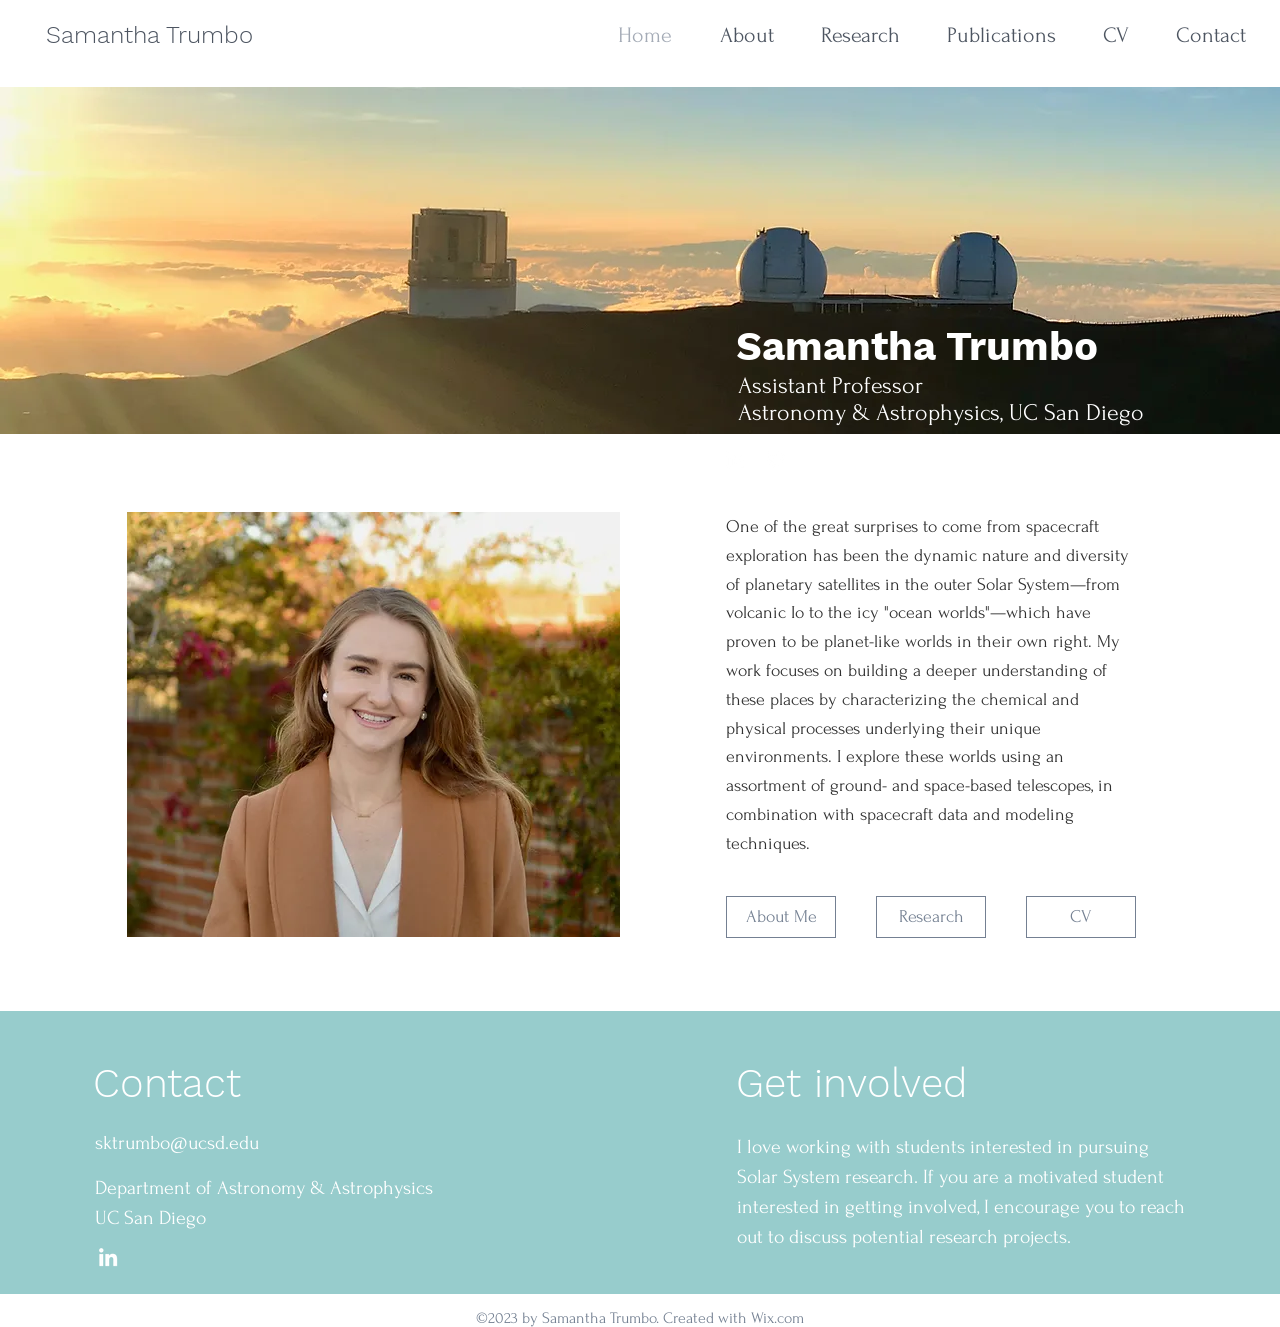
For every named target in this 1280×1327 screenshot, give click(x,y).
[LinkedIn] (108, 1257)
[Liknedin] (735, 459)
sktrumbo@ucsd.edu (177, 1143)
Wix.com (777, 1318)
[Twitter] (777, 459)
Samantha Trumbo (149, 35)
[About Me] (781, 917)
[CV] (1081, 917)
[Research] (931, 917)
